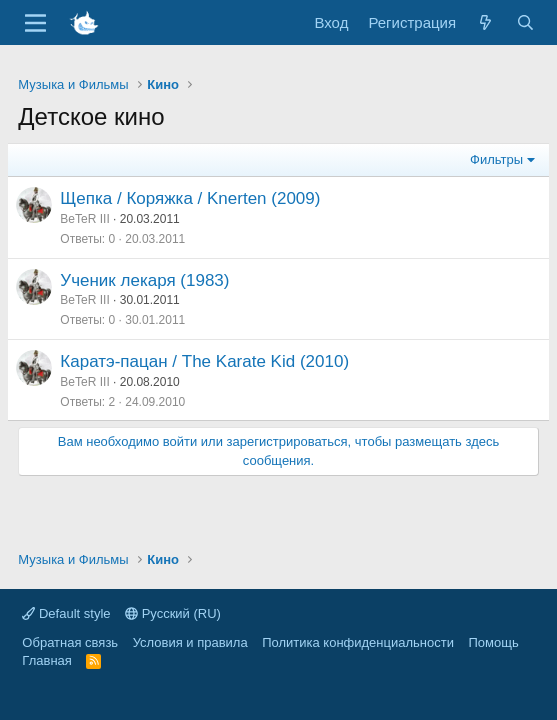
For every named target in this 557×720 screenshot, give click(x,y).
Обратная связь (70, 642)
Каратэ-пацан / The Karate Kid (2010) (204, 361)
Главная (46, 660)
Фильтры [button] (496, 159)
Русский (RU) (173, 613)
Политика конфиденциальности (358, 642)
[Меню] (35, 23)
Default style (66, 613)
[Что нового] (485, 22)
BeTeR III (84, 219)
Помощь (493, 642)
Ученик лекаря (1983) (144, 280)
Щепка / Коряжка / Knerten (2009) (190, 198)
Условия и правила (190, 642)
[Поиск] (524, 22)
